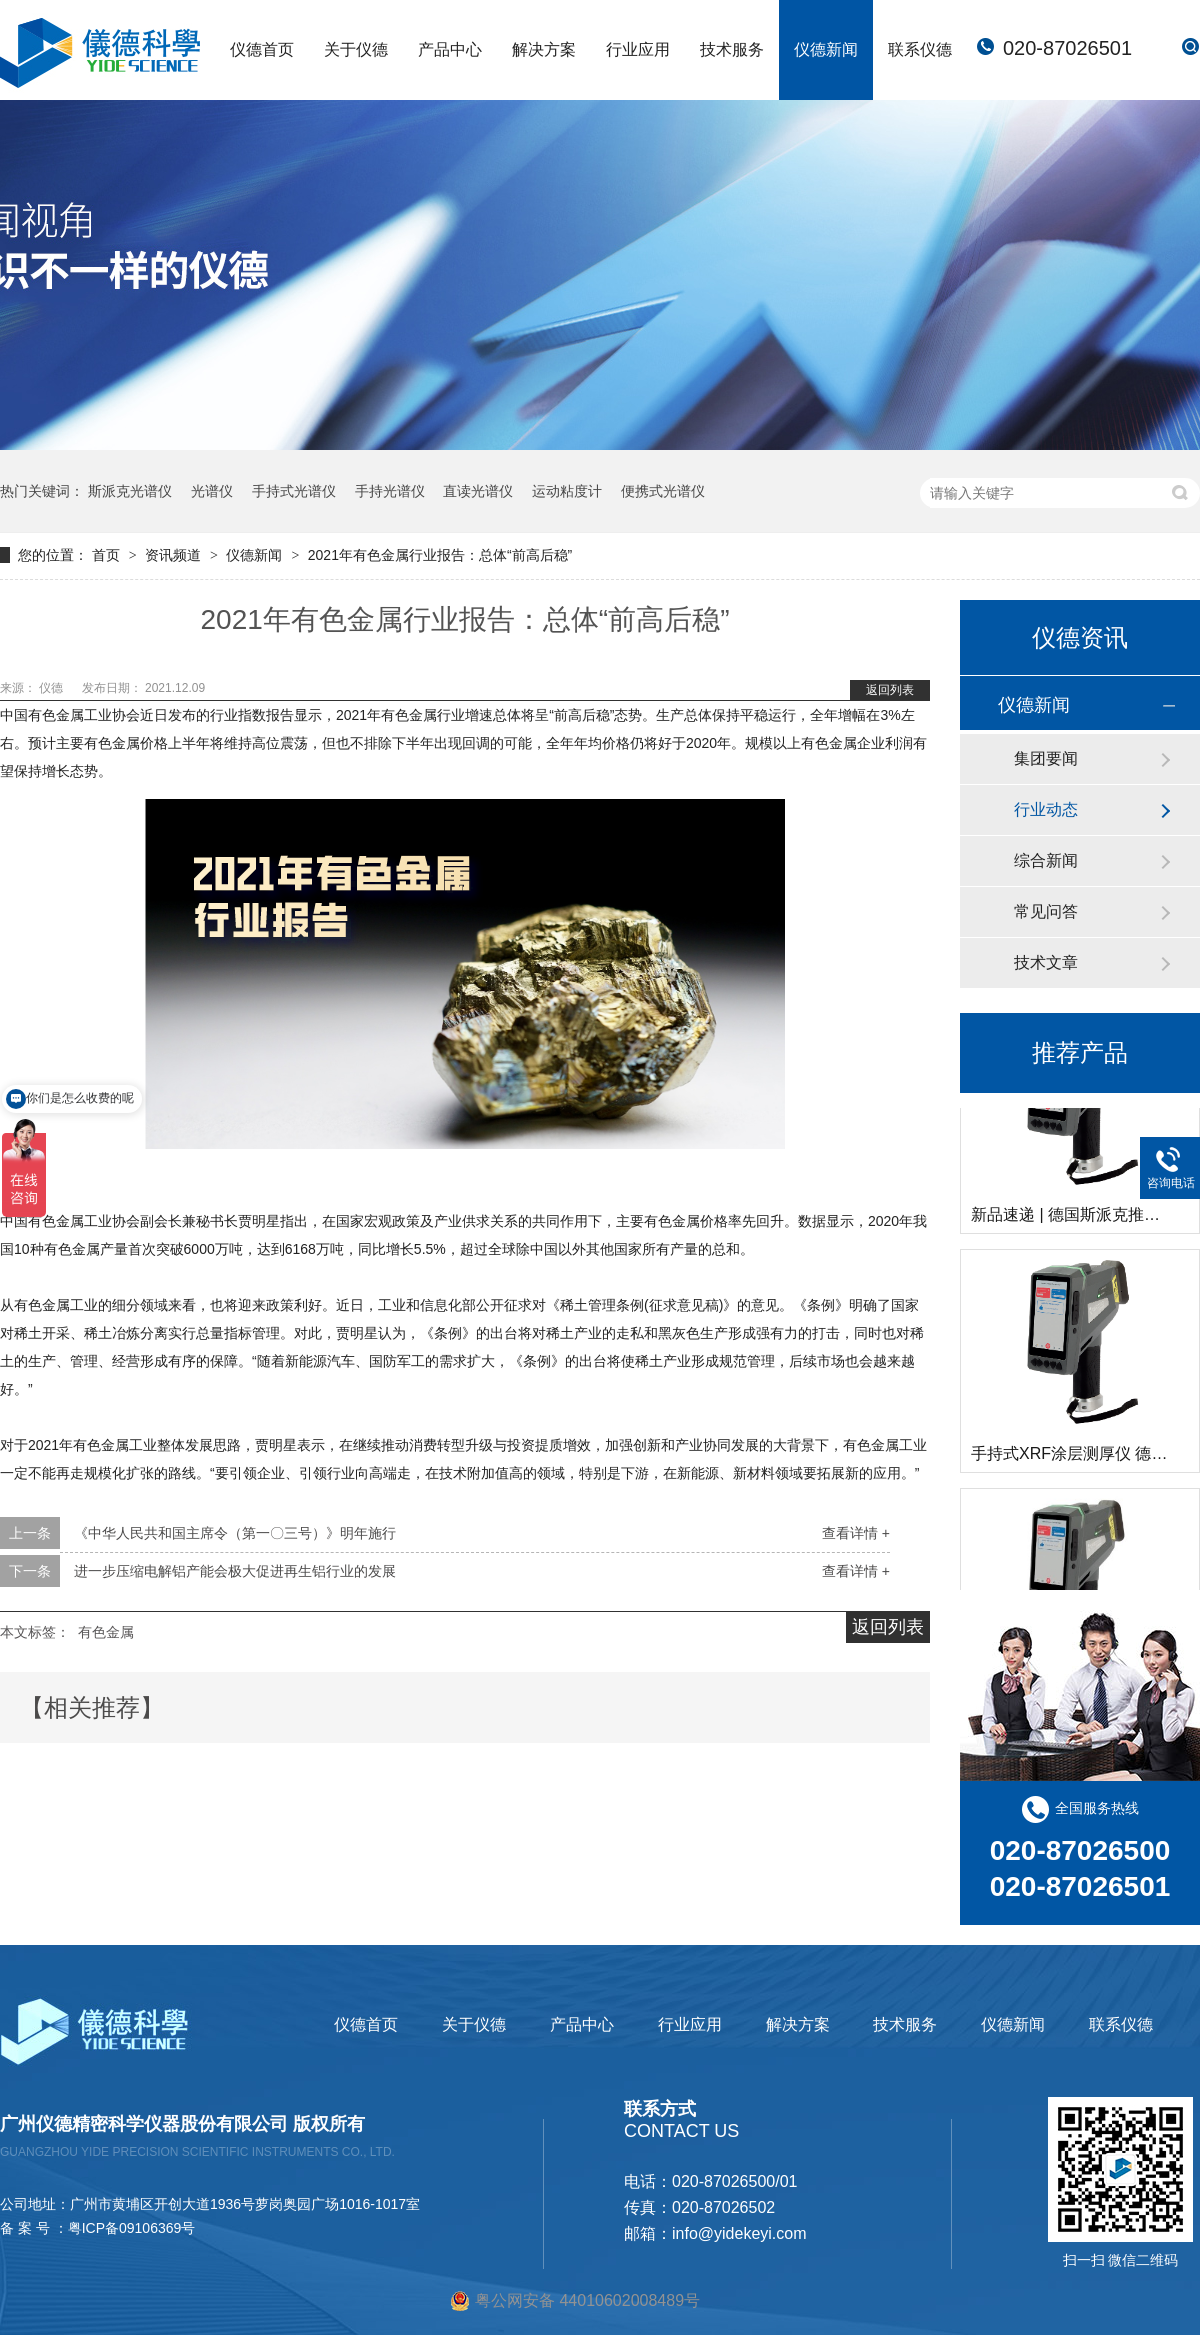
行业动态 (1046, 809)
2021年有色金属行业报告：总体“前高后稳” (440, 555)
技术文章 (1046, 962)
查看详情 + (856, 1533)
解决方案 (544, 49)
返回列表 (890, 690)
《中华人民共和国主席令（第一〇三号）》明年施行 (235, 1533)
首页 (108, 555)
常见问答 (1046, 911)
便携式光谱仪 (663, 491)
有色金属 (106, 1632)
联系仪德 (920, 49)
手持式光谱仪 (294, 491)
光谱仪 (212, 491)
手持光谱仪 (390, 491)
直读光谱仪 (478, 491)
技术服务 (732, 49)
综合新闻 (1046, 860)
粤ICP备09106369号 (132, 2228)
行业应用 (638, 49)
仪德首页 (262, 49)
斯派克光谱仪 (130, 491)
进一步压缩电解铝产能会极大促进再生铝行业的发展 (235, 1571)
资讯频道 (175, 555)
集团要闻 (1046, 758)
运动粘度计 (567, 491)
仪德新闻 (826, 49)
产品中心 (450, 49)
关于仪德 (356, 49)
